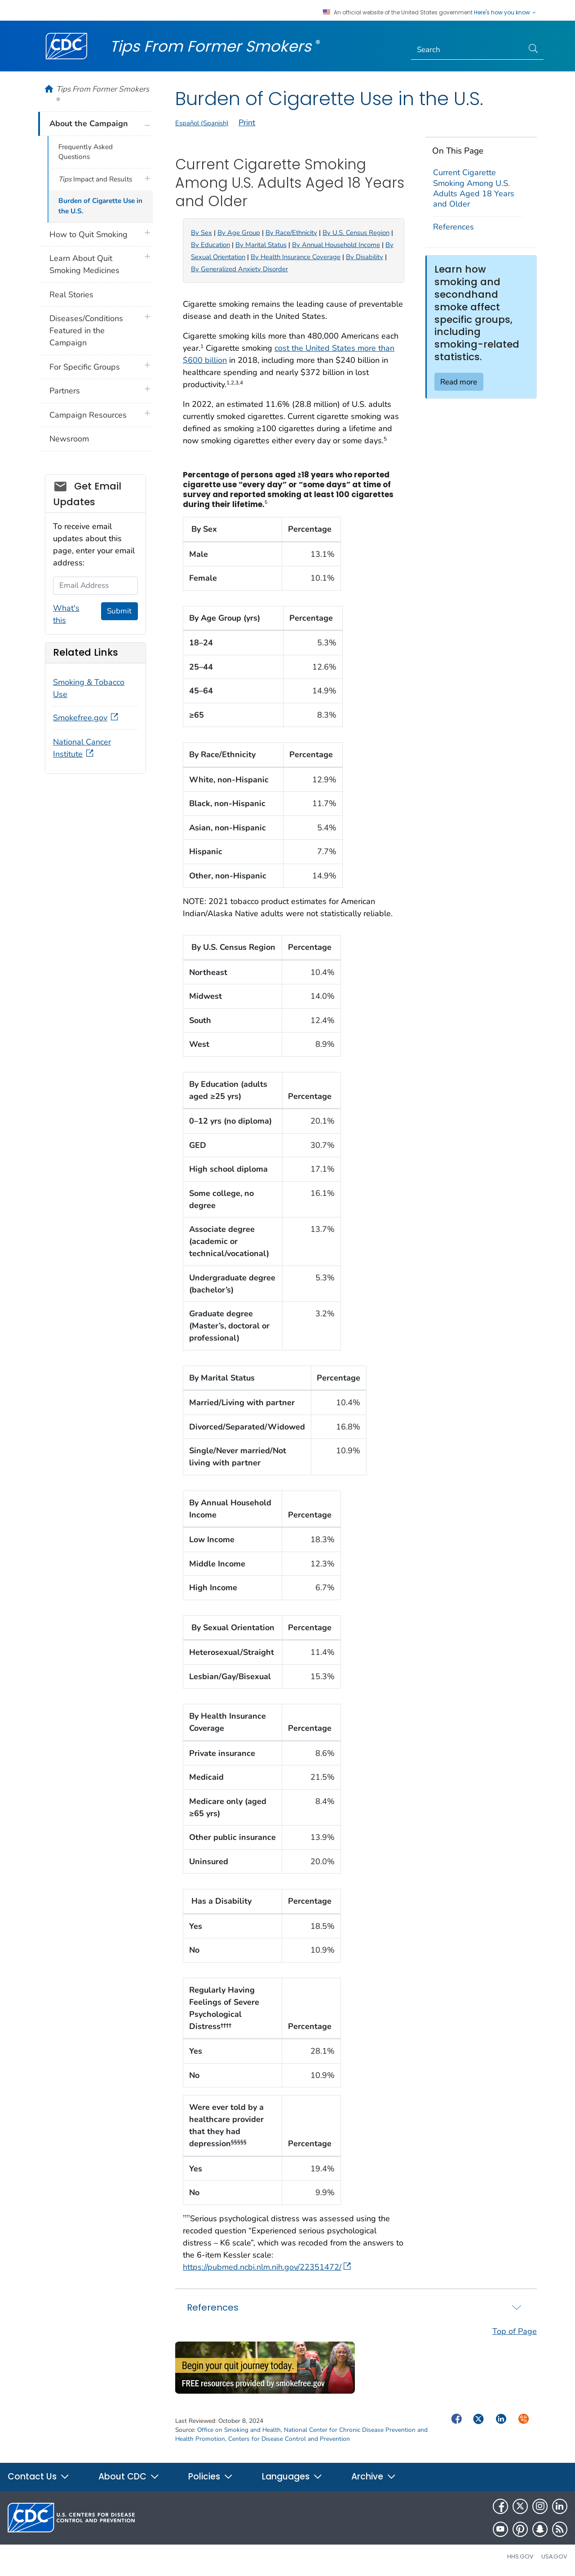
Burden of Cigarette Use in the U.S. (100, 206)
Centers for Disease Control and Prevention (289, 2439)
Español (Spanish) (202, 123)
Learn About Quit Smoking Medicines (84, 264)
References (453, 226)
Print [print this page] (247, 122)
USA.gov (554, 2556)
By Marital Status (261, 244)
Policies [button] (210, 2476)
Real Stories (71, 294)
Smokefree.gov (86, 717)
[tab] (356, 2307)
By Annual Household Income (336, 244)
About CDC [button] (128, 2476)
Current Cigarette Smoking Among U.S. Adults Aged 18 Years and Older (473, 188)
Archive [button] (373, 2476)
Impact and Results (95, 179)
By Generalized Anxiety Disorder (239, 269)
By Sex (201, 232)
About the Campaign (88, 123)
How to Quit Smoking (88, 234)
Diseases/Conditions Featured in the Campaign (86, 330)
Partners (64, 390)
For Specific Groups (84, 367)
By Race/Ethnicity (291, 232)
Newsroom (69, 438)
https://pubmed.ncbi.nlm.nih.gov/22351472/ (267, 2267)
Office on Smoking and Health (239, 2430)
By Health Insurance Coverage (296, 256)
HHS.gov (520, 2556)
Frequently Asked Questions (85, 152)
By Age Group (238, 232)
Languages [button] (292, 2476)
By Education (210, 244)
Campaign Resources (88, 415)
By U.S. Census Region (356, 232)
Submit (119, 611)
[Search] (467, 50)
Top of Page (514, 2331)
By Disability (364, 256)
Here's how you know (505, 12)
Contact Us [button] (39, 2476)
